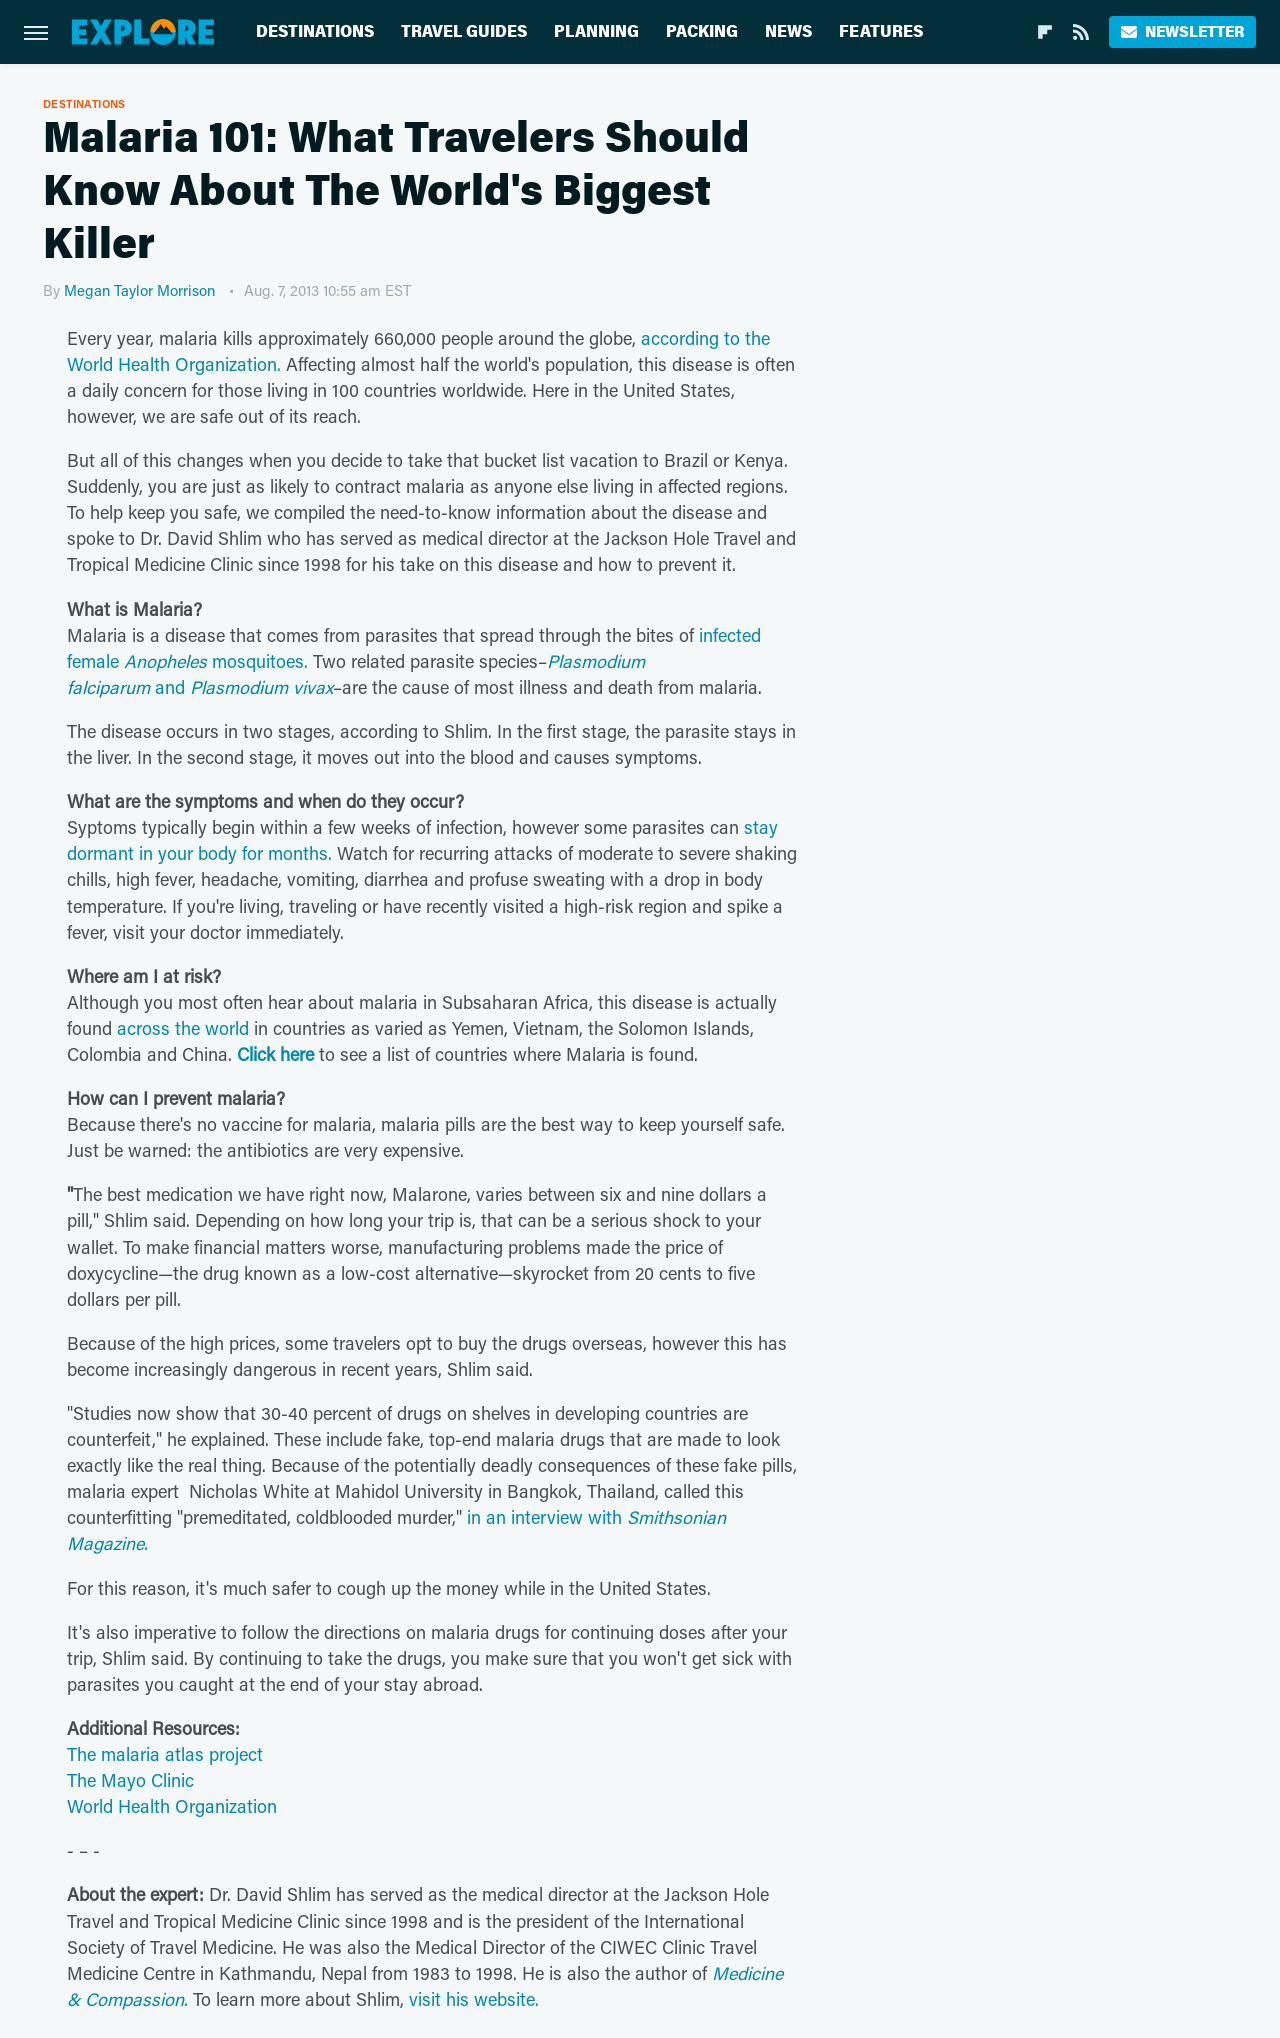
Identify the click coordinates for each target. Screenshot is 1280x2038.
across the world (183, 1028)
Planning (596, 31)
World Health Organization (172, 1806)
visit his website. (474, 1999)
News (788, 31)
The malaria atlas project (165, 1754)
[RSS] (1081, 32)
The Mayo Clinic (130, 1780)
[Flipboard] (1045, 32)
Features (881, 31)
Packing (702, 31)
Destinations (315, 31)
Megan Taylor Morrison (139, 290)
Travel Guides (464, 31)
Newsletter (1182, 31)
